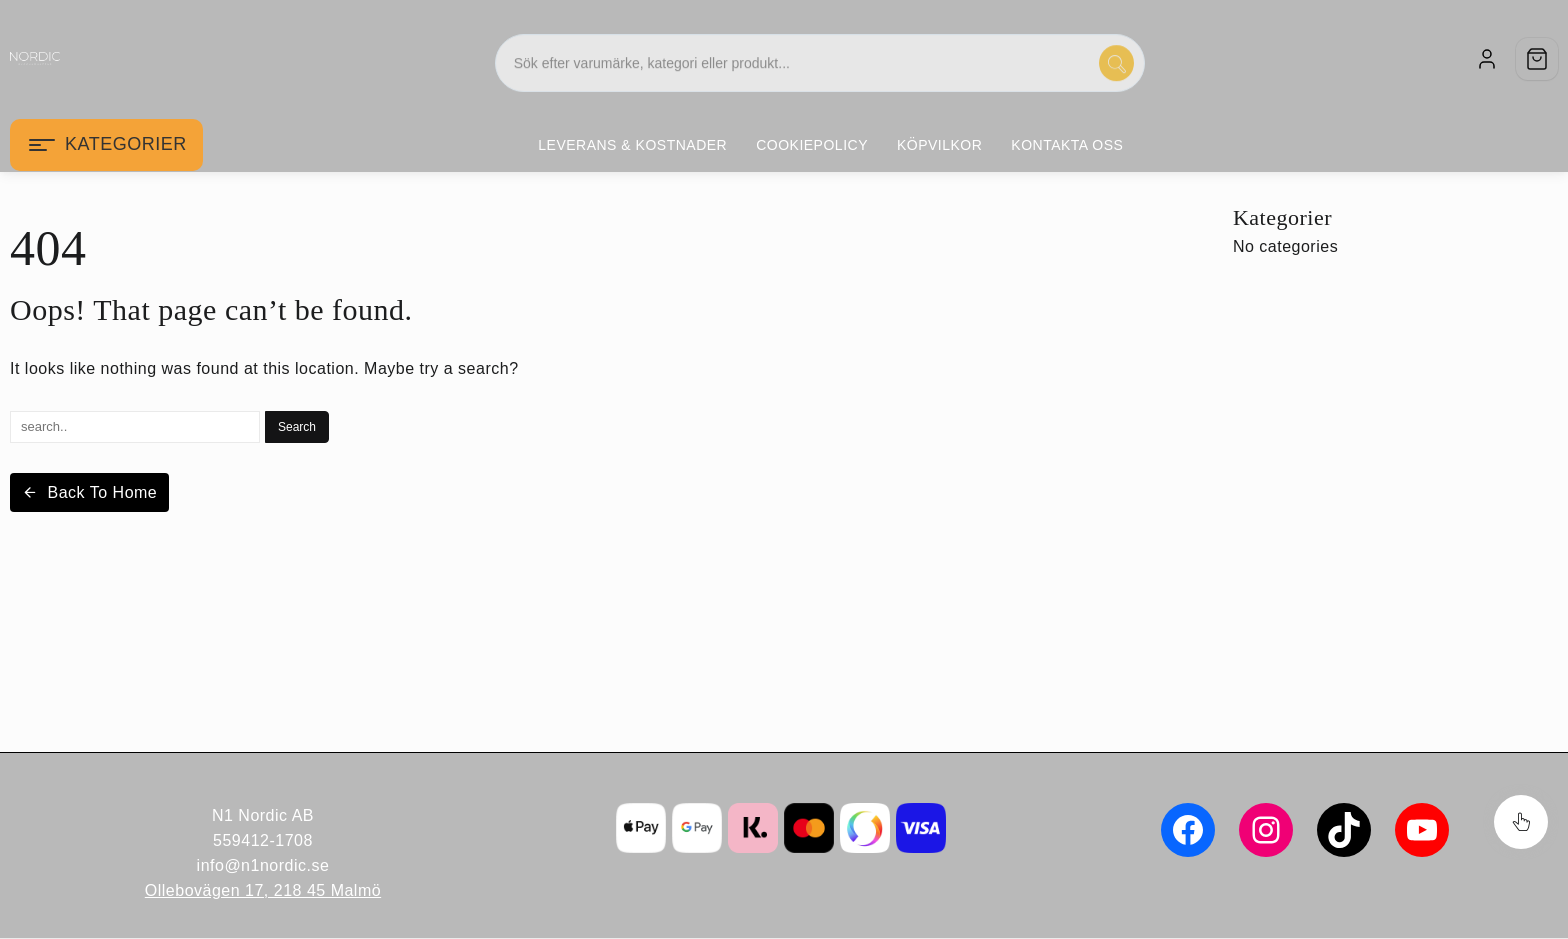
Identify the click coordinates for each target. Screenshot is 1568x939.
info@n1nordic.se (263, 865)
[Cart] (1537, 59)
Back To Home (89, 492)
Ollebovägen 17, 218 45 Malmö (263, 890)
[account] (1487, 59)
